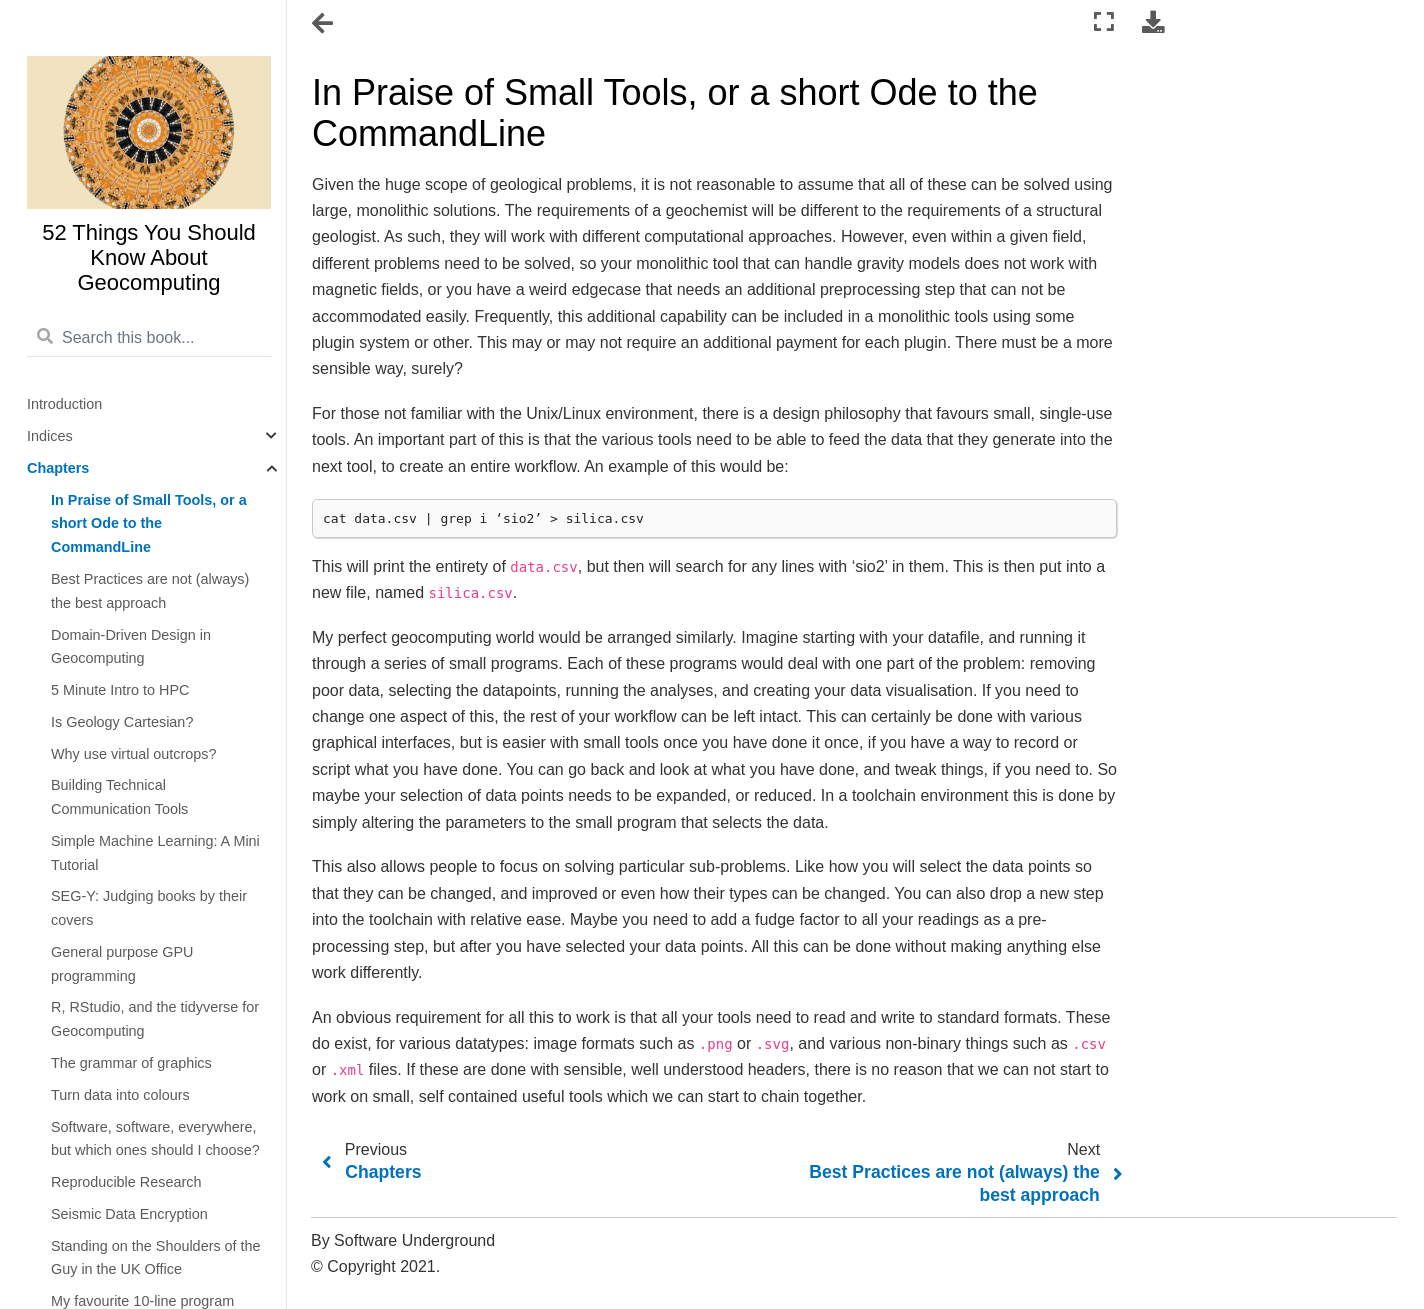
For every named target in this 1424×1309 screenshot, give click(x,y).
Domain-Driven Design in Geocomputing (131, 647)
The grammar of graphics (131, 1063)
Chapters (58, 468)
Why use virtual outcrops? (134, 754)
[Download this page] (1153, 22)
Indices (50, 436)
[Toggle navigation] (324, 24)
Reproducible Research (126, 1182)
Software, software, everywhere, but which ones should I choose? (155, 1139)
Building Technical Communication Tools (119, 797)
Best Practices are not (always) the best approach (150, 591)
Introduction (64, 404)
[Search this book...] (149, 338)
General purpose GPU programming (122, 964)
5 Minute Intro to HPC (120, 690)
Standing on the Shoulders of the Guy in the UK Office (156, 1258)
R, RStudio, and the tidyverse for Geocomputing (155, 1019)
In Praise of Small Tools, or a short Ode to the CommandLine (149, 524)
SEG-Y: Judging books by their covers (149, 908)
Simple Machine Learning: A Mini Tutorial (155, 853)
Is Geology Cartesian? (122, 722)
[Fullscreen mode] (1104, 22)
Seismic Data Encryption (129, 1214)
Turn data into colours (120, 1095)
